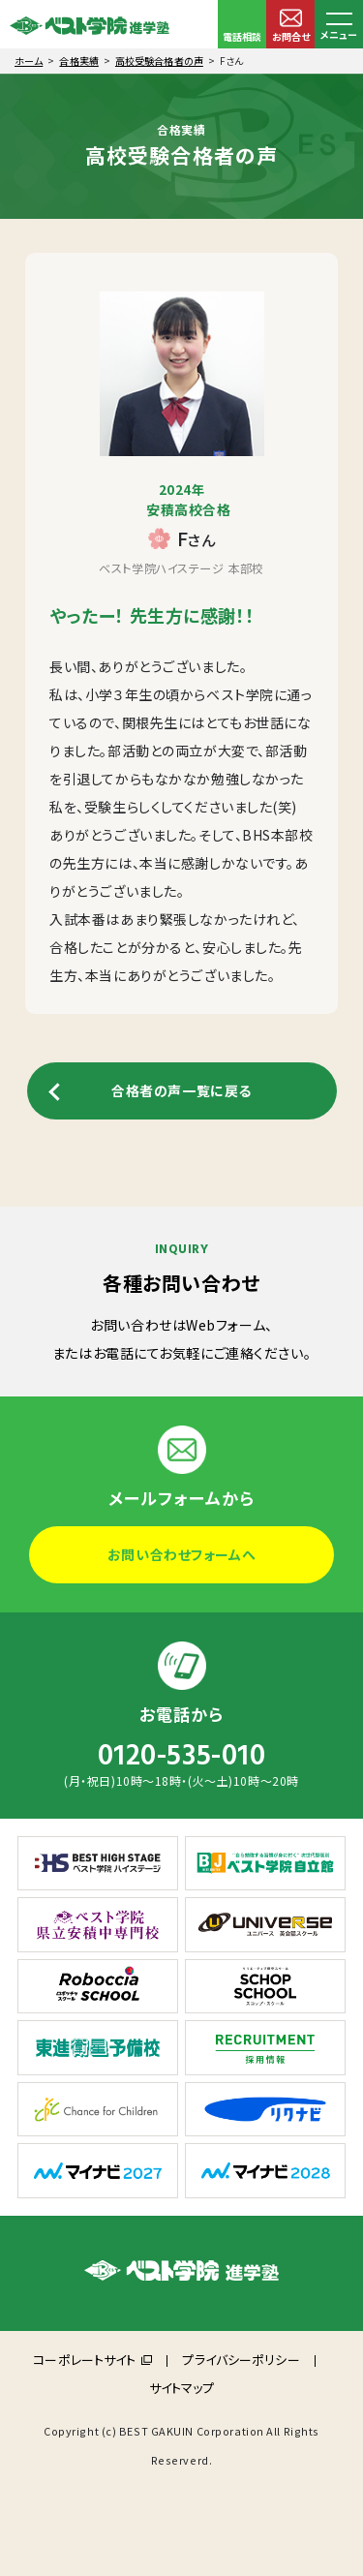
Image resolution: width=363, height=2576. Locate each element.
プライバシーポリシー (240, 2359)
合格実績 (78, 60)
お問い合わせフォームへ (181, 1554)
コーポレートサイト (84, 2359)
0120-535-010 (182, 1756)
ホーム (29, 60)
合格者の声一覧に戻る (181, 1090)
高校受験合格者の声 (159, 60)
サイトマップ (182, 2387)
